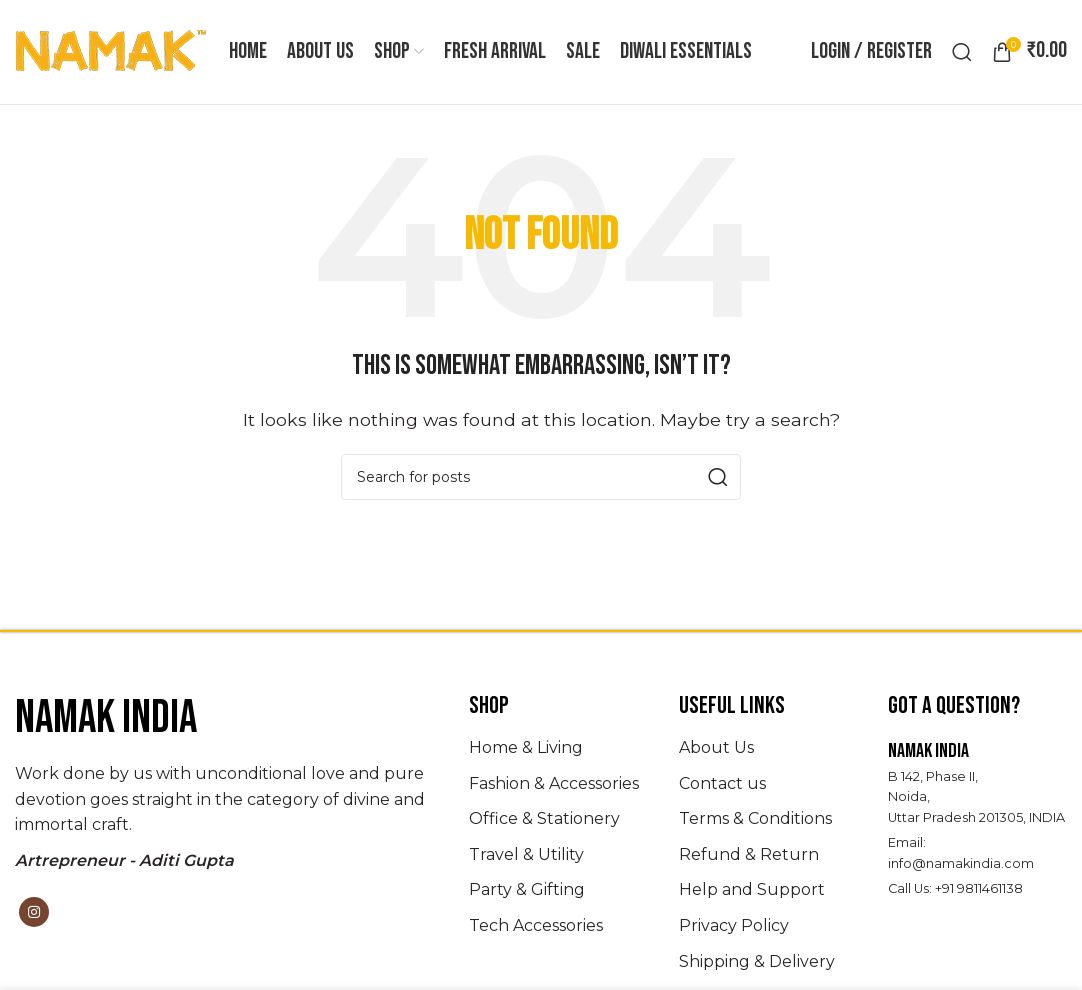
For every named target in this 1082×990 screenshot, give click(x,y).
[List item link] (558, 748)
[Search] (962, 52)
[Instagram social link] (34, 913)
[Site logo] (112, 50)
